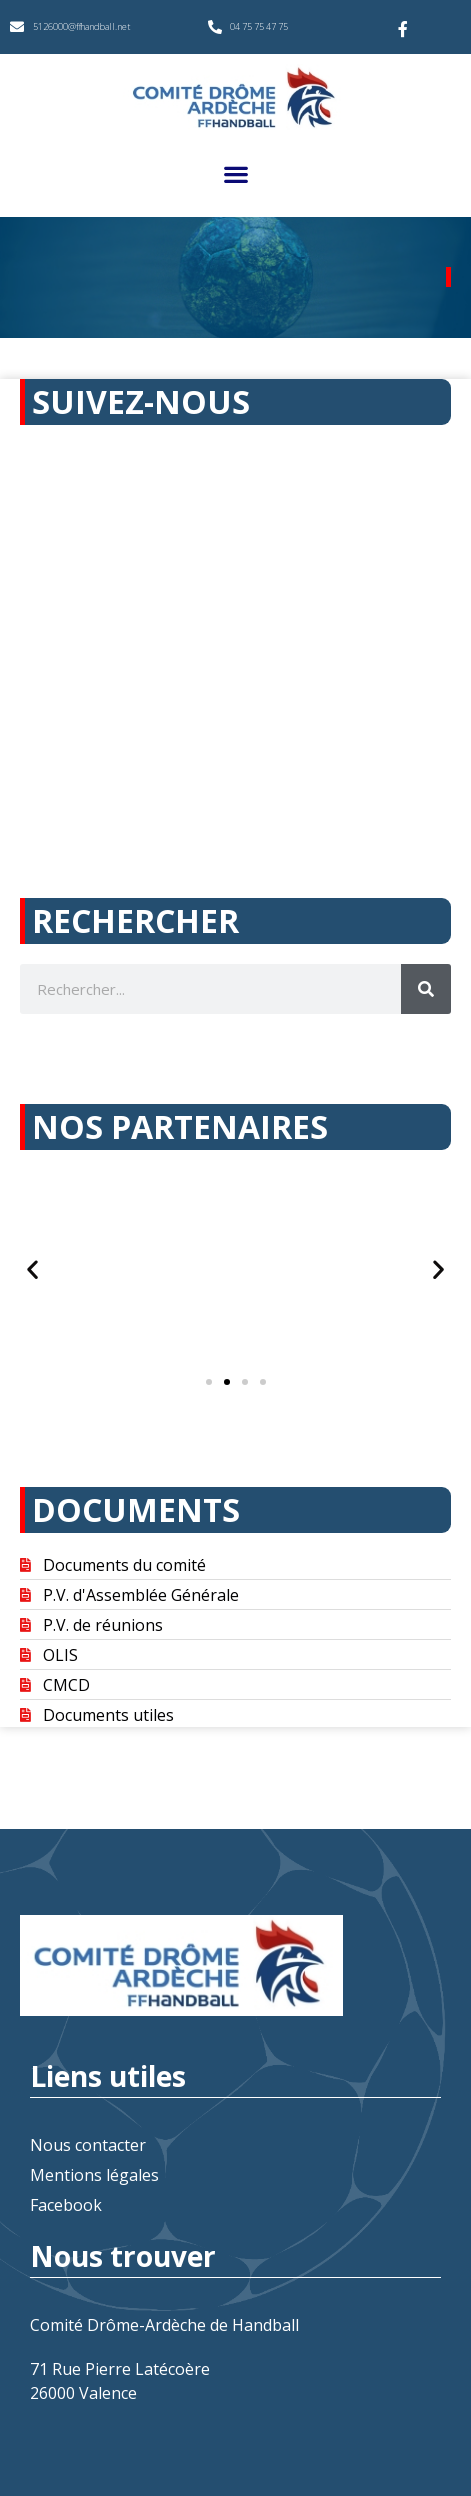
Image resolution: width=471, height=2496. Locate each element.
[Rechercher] (426, 989)
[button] (235, 173)
